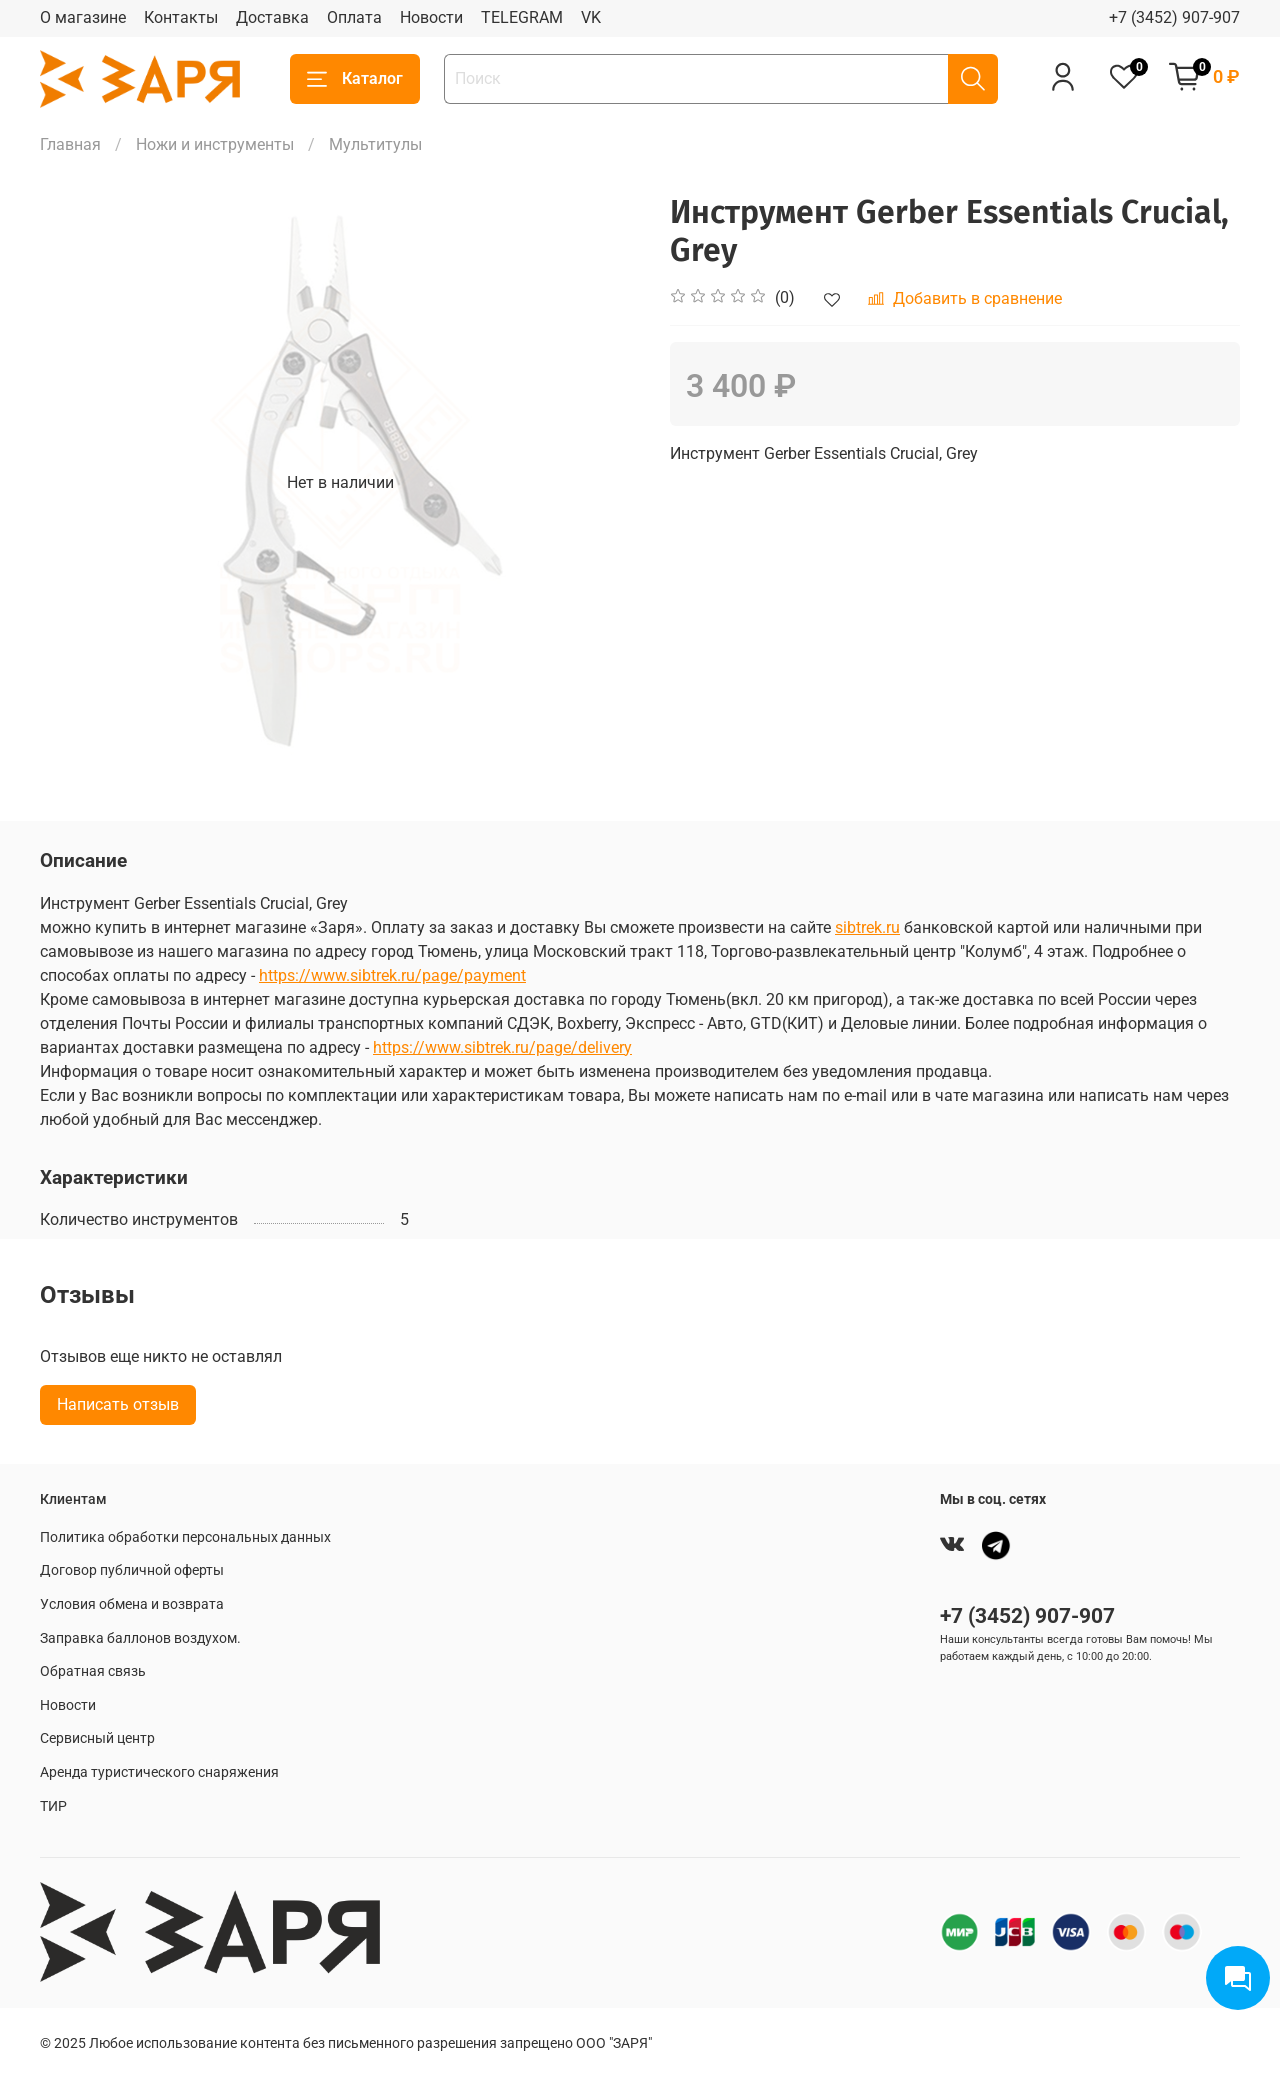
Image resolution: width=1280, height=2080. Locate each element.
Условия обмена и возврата (132, 1604)
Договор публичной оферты (132, 1570)
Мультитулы (375, 144)
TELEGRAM (522, 17)
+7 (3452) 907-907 (1174, 17)
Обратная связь (93, 1671)
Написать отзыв (118, 1404)
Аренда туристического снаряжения (159, 1772)
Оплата (354, 17)
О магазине (83, 17)
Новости (431, 17)
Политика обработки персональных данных (185, 1537)
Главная (70, 144)
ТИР (53, 1806)
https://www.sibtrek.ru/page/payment (392, 975)
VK (591, 17)
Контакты (181, 17)
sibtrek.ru (867, 927)
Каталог (355, 79)
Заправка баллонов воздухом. (140, 1638)
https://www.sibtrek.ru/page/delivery (502, 1047)
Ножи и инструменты (215, 144)
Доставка (272, 17)
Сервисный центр (97, 1738)
